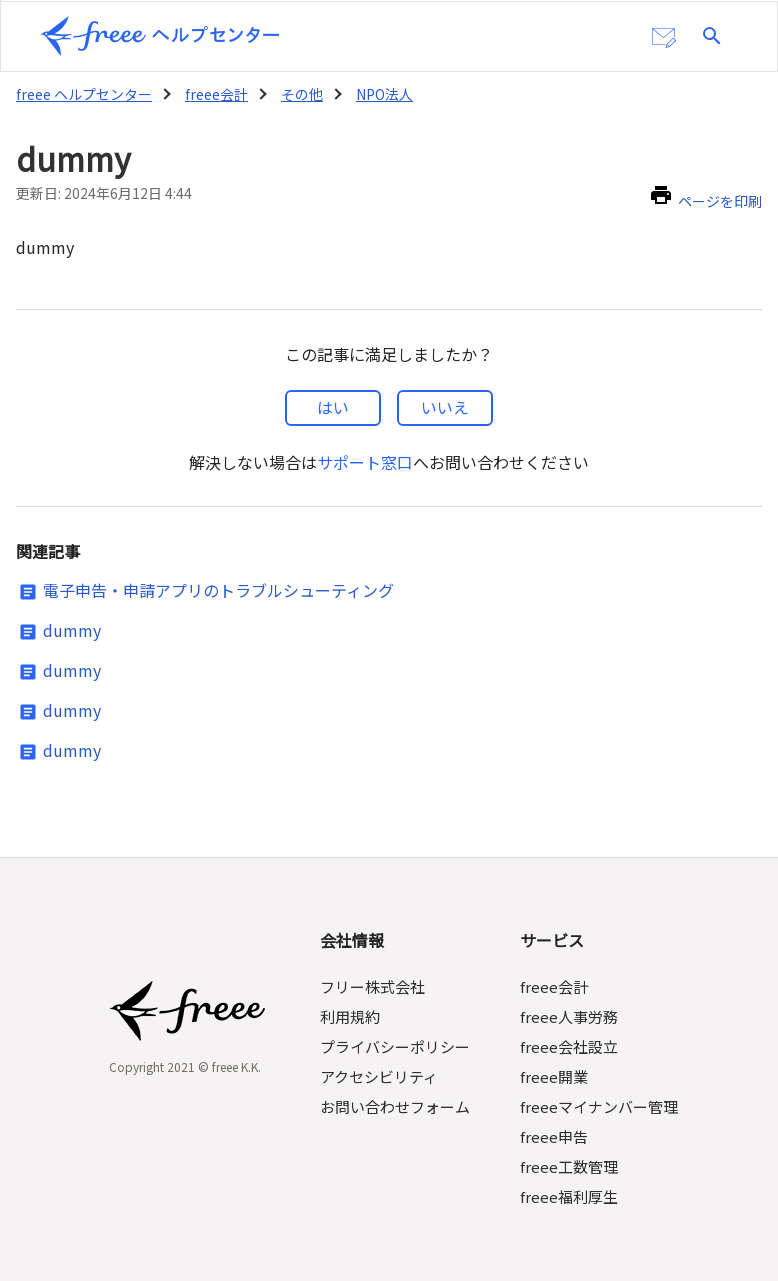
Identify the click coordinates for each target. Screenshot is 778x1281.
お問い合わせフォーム (396, 1089)
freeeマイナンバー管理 (598, 1089)
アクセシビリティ (381, 1059)
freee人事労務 (568, 999)
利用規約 (351, 999)
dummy (69, 615)
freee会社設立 (568, 1029)
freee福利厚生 (568, 1179)
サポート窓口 (365, 445)
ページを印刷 (720, 190)
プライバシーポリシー (396, 1029)
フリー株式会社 (373, 969)
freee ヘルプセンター (83, 92)
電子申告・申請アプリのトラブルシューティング (219, 575)
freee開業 (553, 1059)
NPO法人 (383, 92)
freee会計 (214, 92)
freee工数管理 (568, 1149)
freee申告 (553, 1119)
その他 (299, 92)
